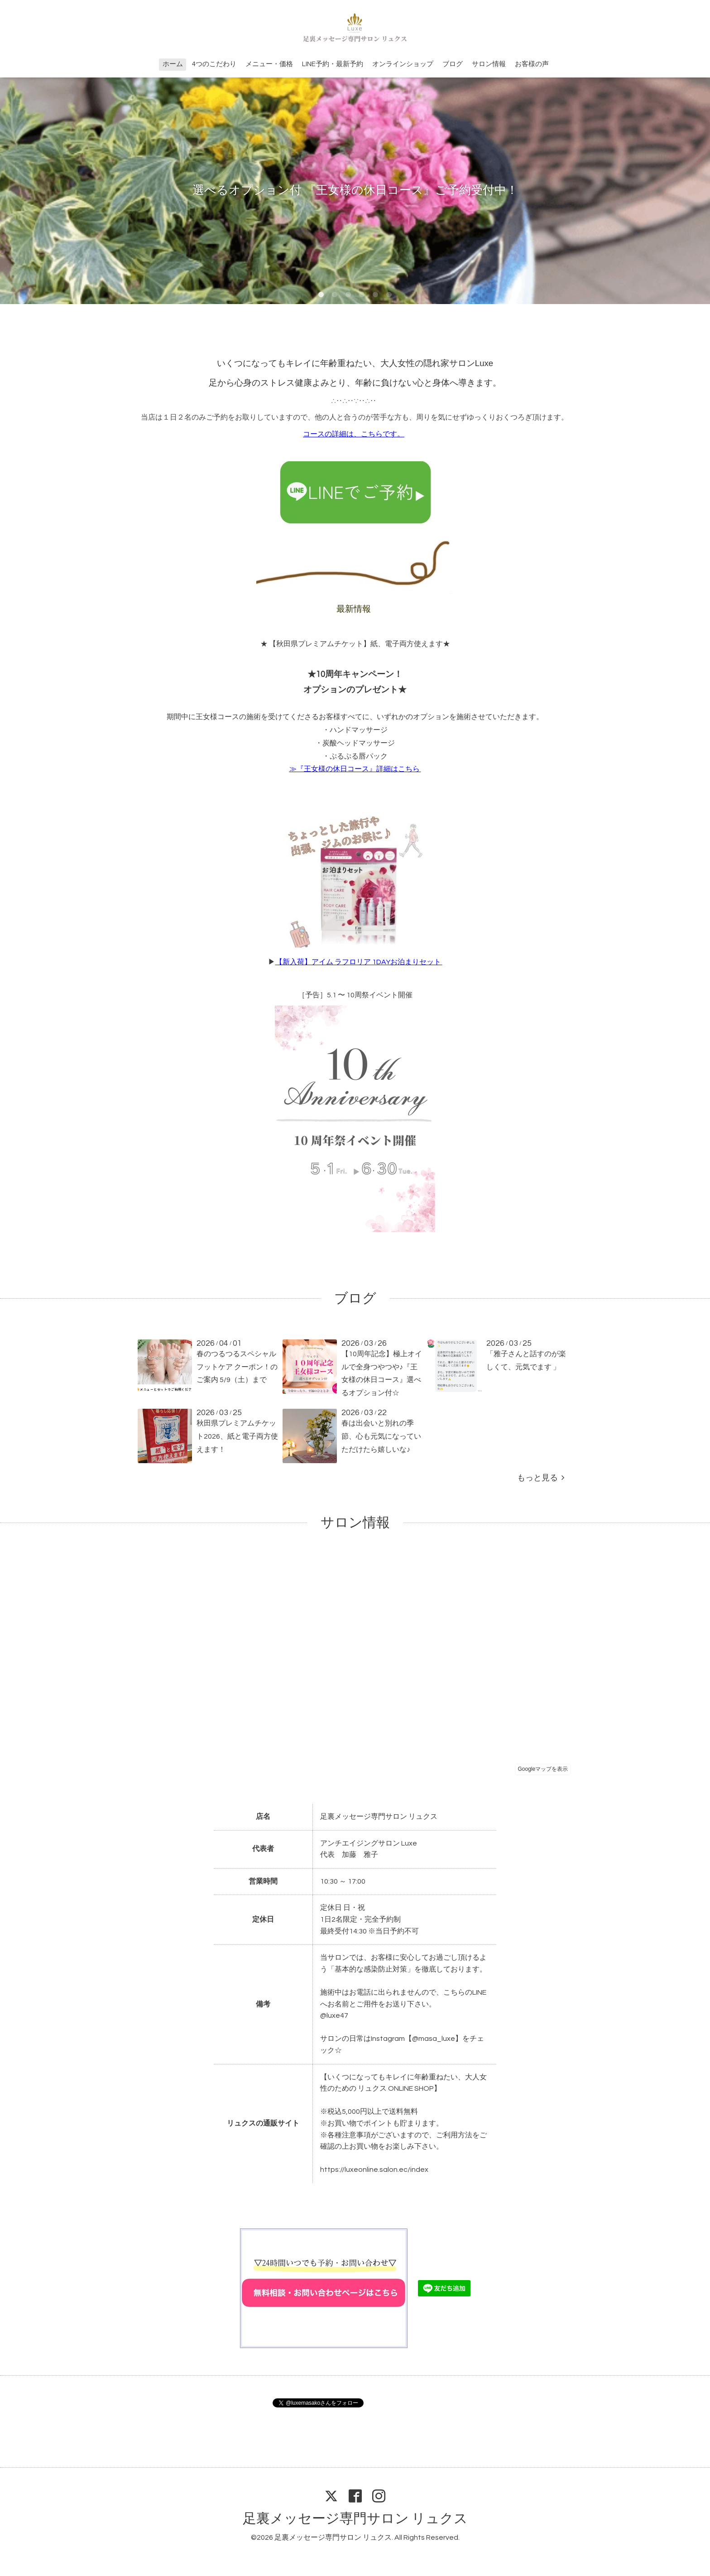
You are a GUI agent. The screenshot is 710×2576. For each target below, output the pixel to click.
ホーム (173, 64)
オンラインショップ (402, 64)
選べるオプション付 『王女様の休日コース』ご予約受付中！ (355, 190)
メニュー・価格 (269, 64)
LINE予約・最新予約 (332, 64)
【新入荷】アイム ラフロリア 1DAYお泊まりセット (358, 962)
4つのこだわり (214, 64)
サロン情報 (489, 64)
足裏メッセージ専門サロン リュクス (355, 2519)
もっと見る (540, 1478)
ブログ (452, 64)
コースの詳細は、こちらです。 (353, 434)
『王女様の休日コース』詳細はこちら (358, 769)
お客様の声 (532, 64)
